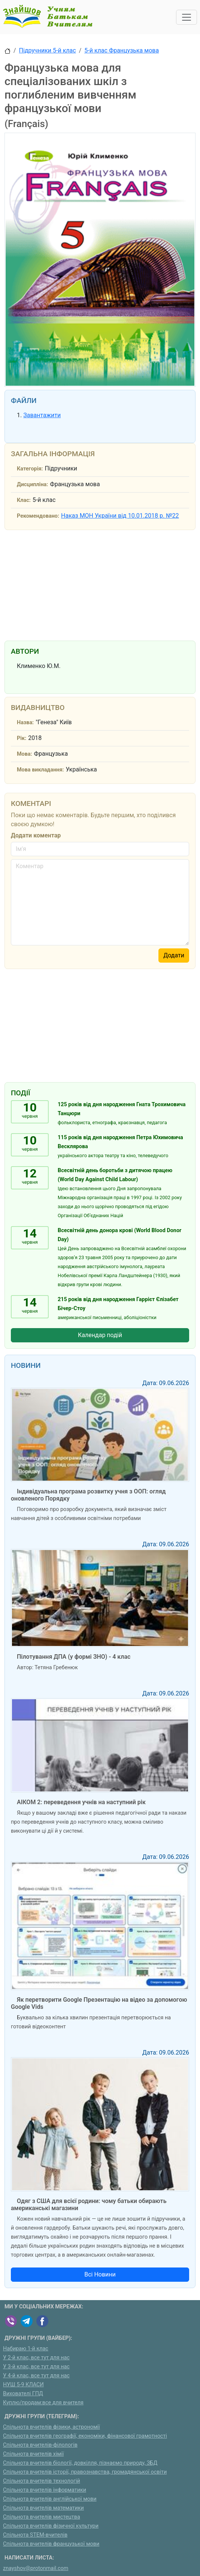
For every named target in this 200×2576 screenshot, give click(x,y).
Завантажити (42, 415)
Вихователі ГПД (23, 2393)
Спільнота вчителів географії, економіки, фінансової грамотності (85, 2436)
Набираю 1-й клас (25, 2348)
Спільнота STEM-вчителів (35, 2535)
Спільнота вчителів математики (43, 2508)
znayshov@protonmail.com (35, 2568)
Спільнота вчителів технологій (41, 2481)
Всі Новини (100, 2274)
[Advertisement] (100, 583)
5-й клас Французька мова (121, 50)
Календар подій (100, 1335)
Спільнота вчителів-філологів (40, 2445)
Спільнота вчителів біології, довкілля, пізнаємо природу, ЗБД (80, 2463)
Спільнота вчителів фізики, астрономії (51, 2427)
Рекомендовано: (38, 516)
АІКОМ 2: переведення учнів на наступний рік (81, 1802)
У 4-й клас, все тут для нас (36, 2375)
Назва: (25, 722)
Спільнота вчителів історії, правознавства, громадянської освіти (85, 2472)
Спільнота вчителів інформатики (44, 2490)
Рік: (21, 738)
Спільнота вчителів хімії (33, 2454)
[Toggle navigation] (186, 17)
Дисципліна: (32, 484)
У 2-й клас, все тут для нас (36, 2357)
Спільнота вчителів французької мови (51, 2544)
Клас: (24, 500)
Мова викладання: (40, 770)
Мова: (24, 754)
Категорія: (30, 469)
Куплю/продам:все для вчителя (43, 2402)
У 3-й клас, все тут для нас (36, 2366)
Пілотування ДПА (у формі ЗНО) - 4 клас (73, 1656)
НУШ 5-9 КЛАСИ (23, 2384)
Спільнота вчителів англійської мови (50, 2499)
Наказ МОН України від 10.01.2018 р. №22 (120, 515)
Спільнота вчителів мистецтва (41, 2517)
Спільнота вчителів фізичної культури (51, 2526)
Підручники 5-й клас (47, 50)
